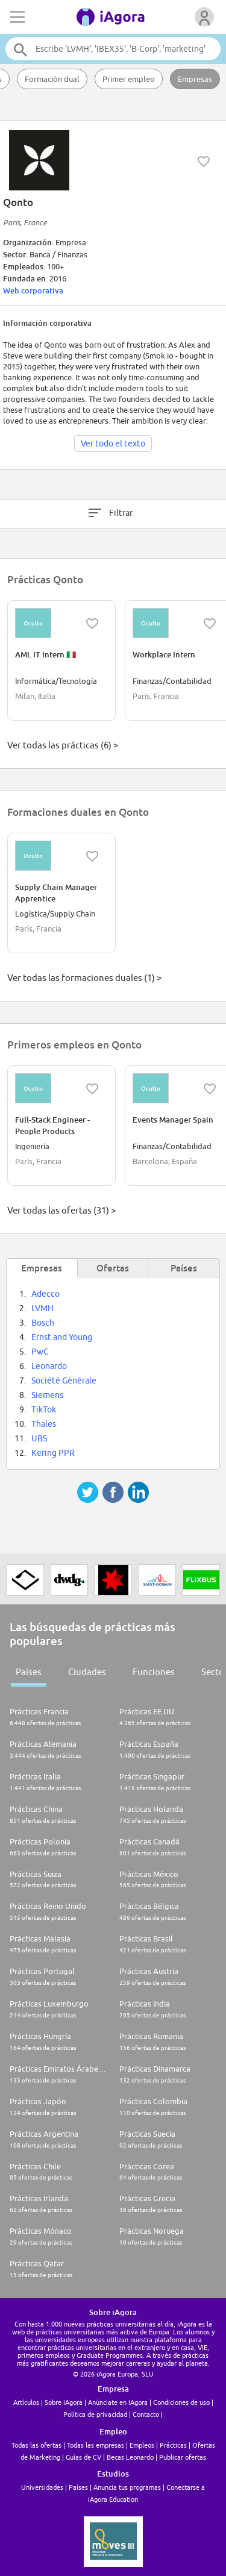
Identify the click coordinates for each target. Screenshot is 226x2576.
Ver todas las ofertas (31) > (61, 1210)
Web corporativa (33, 290)
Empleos (142, 2445)
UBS (39, 1438)
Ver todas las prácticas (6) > (62, 745)
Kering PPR (53, 1453)
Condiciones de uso (181, 2402)
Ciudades (87, 1672)
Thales (43, 1424)
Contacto (146, 2414)
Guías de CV (83, 2457)
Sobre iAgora (64, 2402)
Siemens (47, 1395)
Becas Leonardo (130, 2457)
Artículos (26, 2402)
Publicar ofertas (182, 2457)
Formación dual (52, 79)
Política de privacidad (95, 2414)
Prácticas (173, 2445)
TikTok (43, 1409)
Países (29, 1672)
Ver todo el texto (113, 443)
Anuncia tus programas (127, 2487)
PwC (40, 1351)
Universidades (42, 2487)
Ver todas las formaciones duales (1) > (84, 978)
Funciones (154, 1672)
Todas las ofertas (36, 2445)
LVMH (42, 1308)
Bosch (42, 1322)
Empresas (195, 79)
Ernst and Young (61, 1337)
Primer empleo (128, 79)
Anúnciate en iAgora (118, 2402)
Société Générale (63, 1380)
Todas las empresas (95, 2445)
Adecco (45, 1294)
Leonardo (49, 1366)
